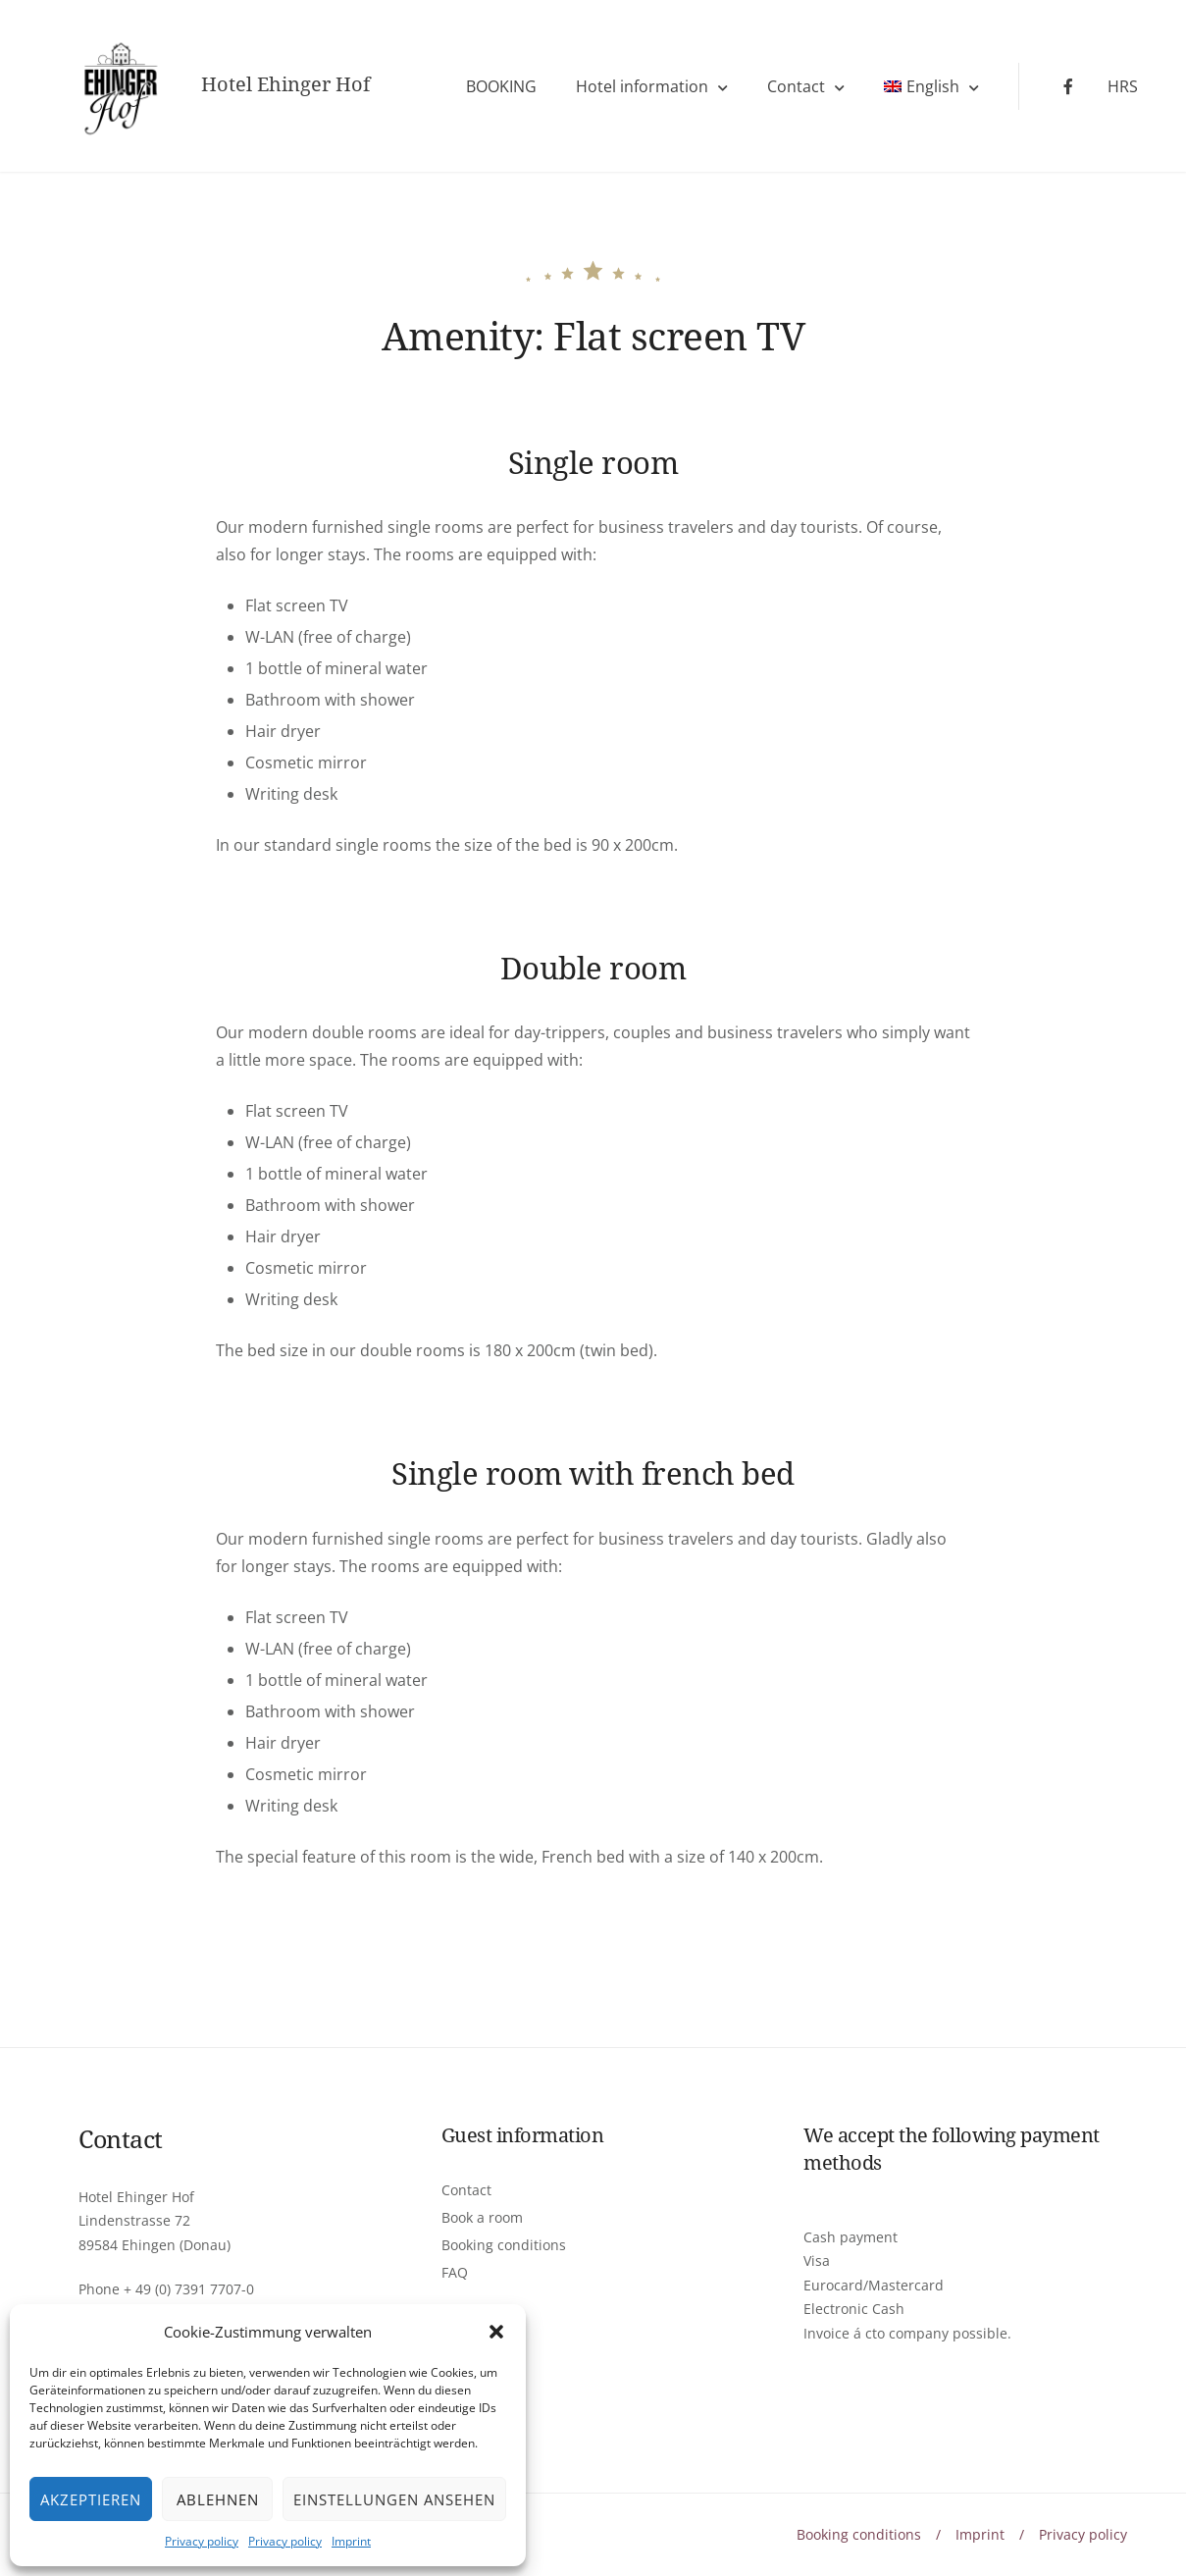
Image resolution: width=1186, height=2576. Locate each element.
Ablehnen (218, 2499)
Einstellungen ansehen (394, 2499)
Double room (593, 967)
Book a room (482, 2217)
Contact (796, 86)
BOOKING (501, 86)
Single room (593, 462)
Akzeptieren (90, 2499)
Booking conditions (503, 2244)
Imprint (351, 2541)
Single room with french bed (593, 1473)
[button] (496, 2331)
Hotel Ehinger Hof (285, 84)
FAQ (454, 2272)
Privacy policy (201, 2541)
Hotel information (642, 86)
